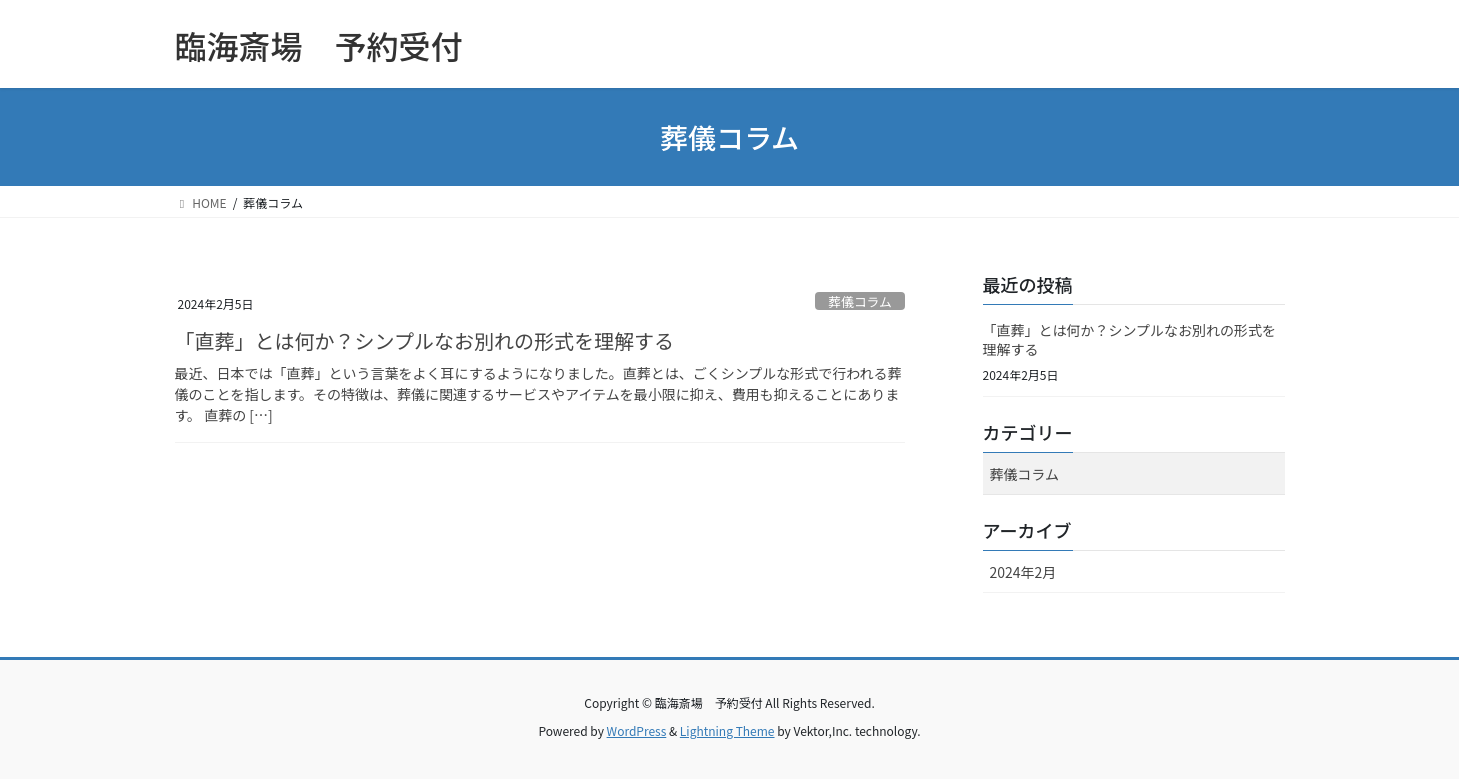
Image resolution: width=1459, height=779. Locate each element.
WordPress (637, 730)
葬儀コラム (860, 301)
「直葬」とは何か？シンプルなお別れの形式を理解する (424, 340)
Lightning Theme (727, 730)
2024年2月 (1023, 572)
